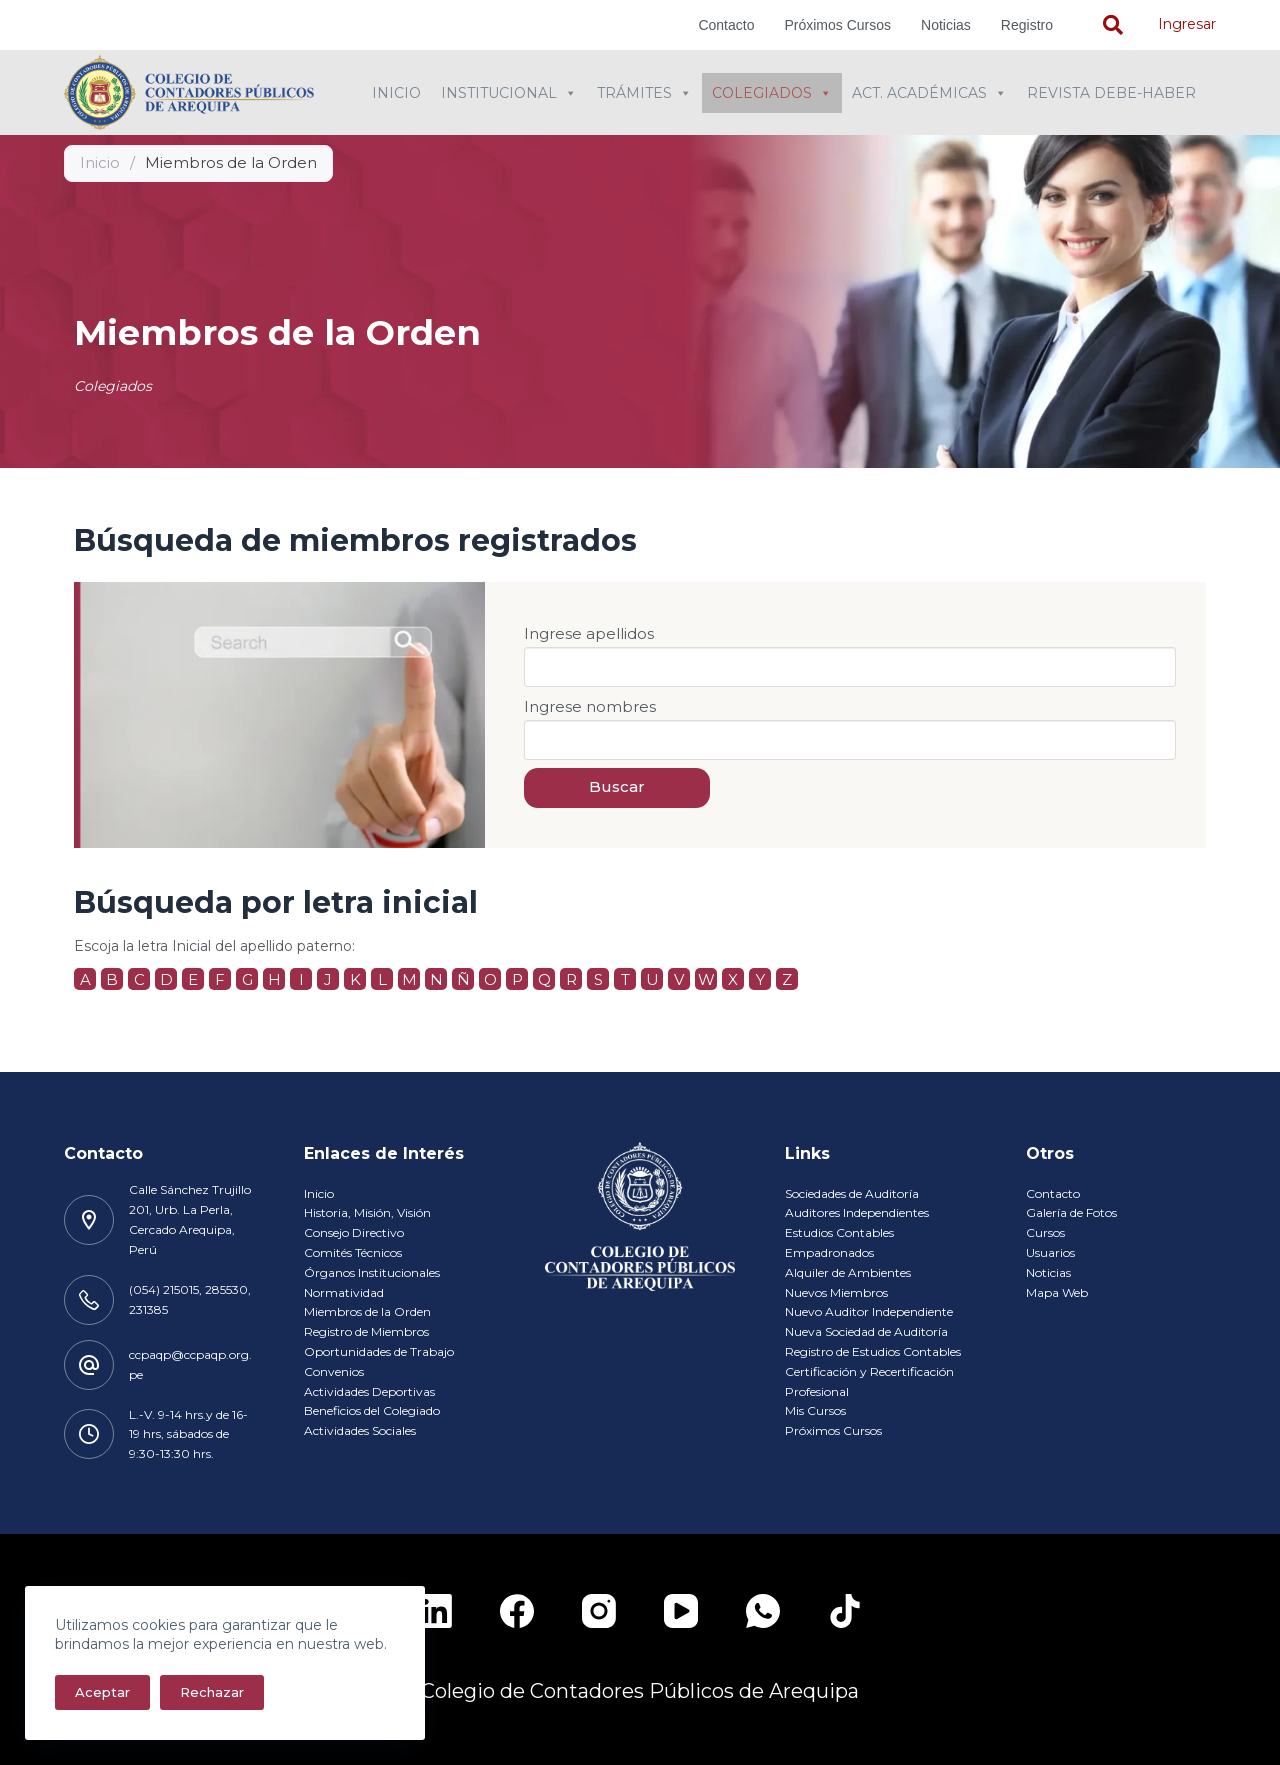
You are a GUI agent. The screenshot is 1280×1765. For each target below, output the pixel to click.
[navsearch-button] (1113, 25)
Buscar (617, 786)
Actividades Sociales (360, 1430)
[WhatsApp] (763, 1611)
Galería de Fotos (1071, 1212)
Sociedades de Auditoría (852, 1193)
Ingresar (1187, 24)
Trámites (644, 93)
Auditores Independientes (857, 1212)
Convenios (334, 1371)
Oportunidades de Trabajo (379, 1351)
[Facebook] (517, 1611)
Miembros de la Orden (367, 1311)
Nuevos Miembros (836, 1292)
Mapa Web (1057, 1292)
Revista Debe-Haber (1111, 93)
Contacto (726, 25)
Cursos (1045, 1232)
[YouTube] (681, 1611)
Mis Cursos (815, 1410)
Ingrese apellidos (589, 633)
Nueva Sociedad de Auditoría (866, 1331)
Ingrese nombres (590, 706)
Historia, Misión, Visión (367, 1212)
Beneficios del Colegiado (372, 1410)
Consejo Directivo (354, 1232)
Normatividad (344, 1292)
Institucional (509, 93)
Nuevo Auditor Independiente (869, 1311)
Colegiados (772, 93)
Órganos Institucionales (372, 1272)
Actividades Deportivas (369, 1391)
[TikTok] (845, 1611)
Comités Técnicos (353, 1252)
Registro (1027, 25)
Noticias (946, 25)
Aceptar (102, 1692)
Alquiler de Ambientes (848, 1272)
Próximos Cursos (837, 25)
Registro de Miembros (366, 1331)
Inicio (396, 93)
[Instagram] (599, 1611)
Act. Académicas (929, 93)
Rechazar (212, 1692)
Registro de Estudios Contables (873, 1351)
